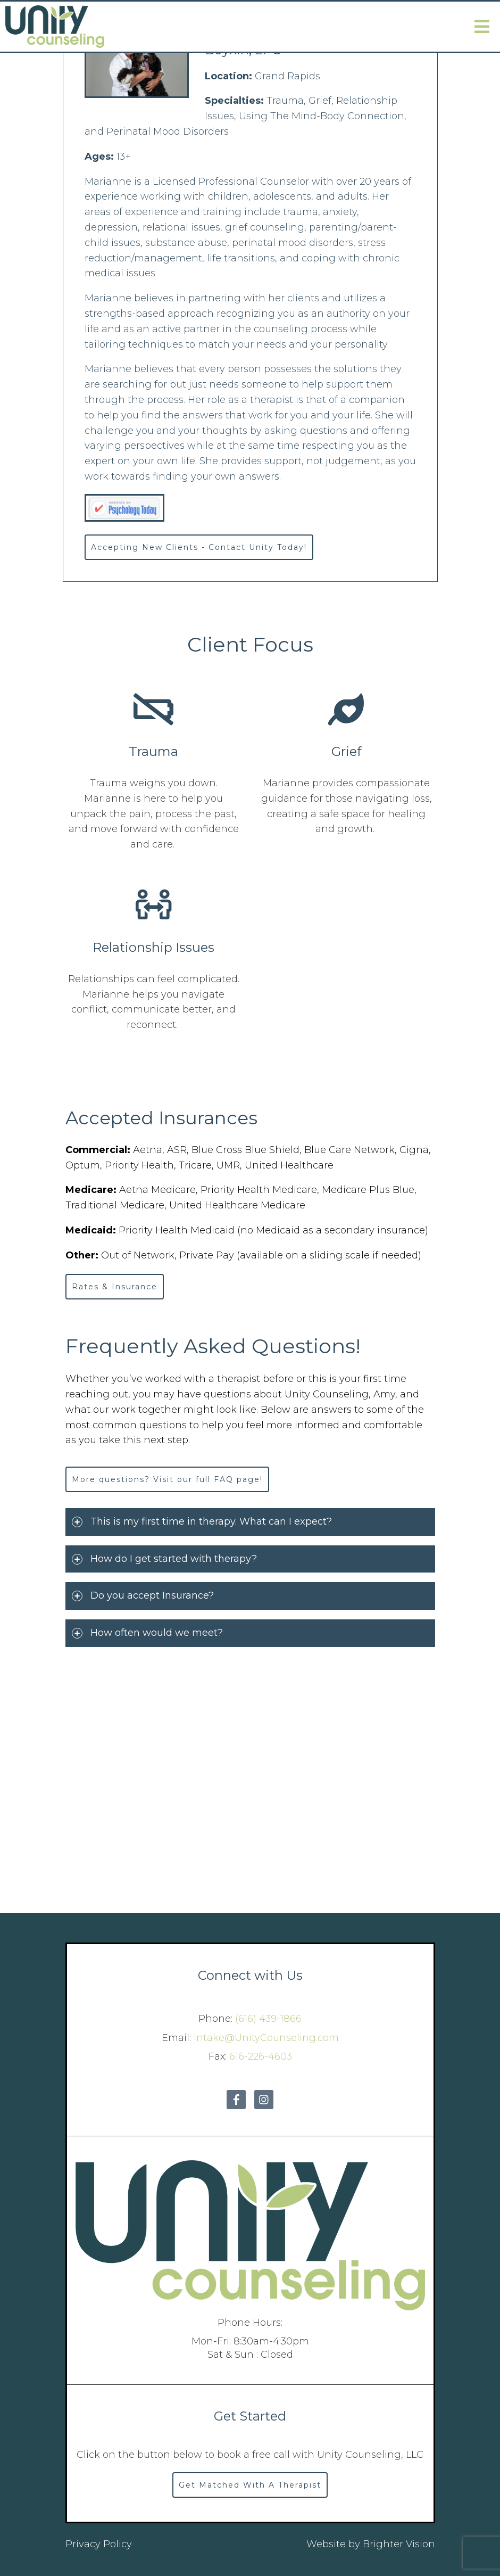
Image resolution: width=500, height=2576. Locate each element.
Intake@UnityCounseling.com (266, 2038)
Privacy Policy (98, 2544)
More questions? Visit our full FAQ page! (167, 1479)
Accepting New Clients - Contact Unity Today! (199, 547)
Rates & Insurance (114, 1286)
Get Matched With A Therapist (250, 2485)
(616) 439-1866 (268, 2018)
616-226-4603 (260, 2056)
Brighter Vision (399, 2544)
